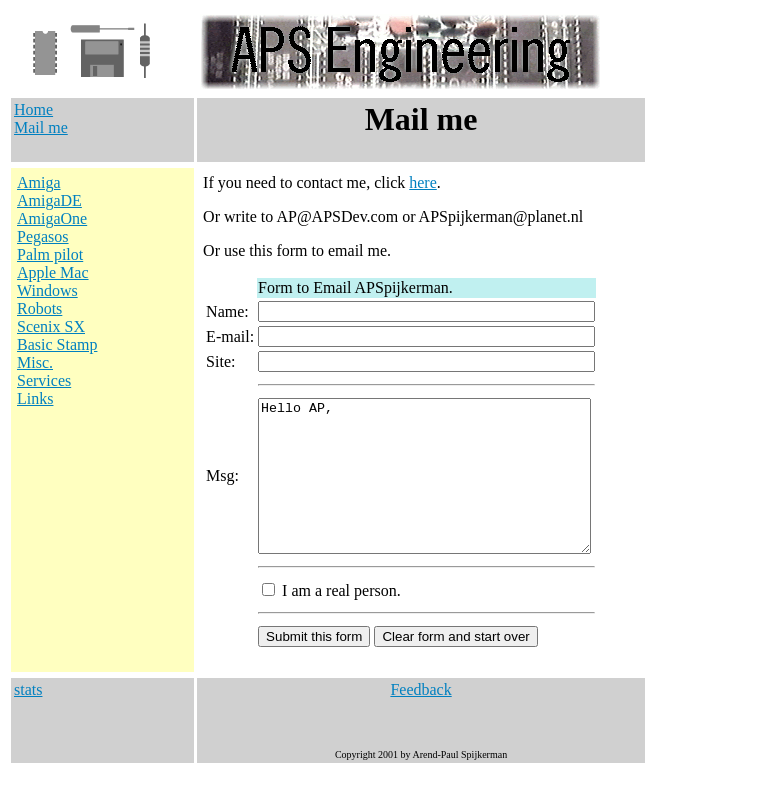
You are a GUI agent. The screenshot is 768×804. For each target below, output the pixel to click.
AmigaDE (49, 200)
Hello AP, (435, 491)
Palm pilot (50, 254)
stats (28, 719)
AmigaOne (52, 218)
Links (35, 398)
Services (44, 380)
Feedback (420, 719)
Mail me (41, 127)
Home (33, 109)
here (414, 182)
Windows (47, 290)
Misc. (35, 362)
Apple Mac (53, 272)
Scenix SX (51, 326)
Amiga (39, 182)
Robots (39, 308)
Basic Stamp (57, 344)
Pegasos (43, 236)
